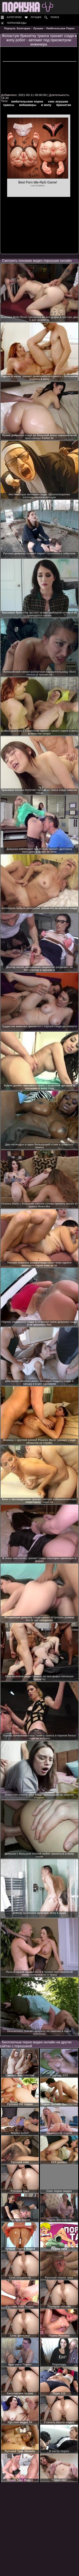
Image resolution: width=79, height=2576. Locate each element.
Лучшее (36, 17)
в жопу (46, 105)
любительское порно (27, 101)
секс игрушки (58, 101)
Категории (14, 17)
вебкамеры (27, 105)
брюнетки (63, 105)
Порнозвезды (16, 23)
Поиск (54, 17)
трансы (8, 105)
